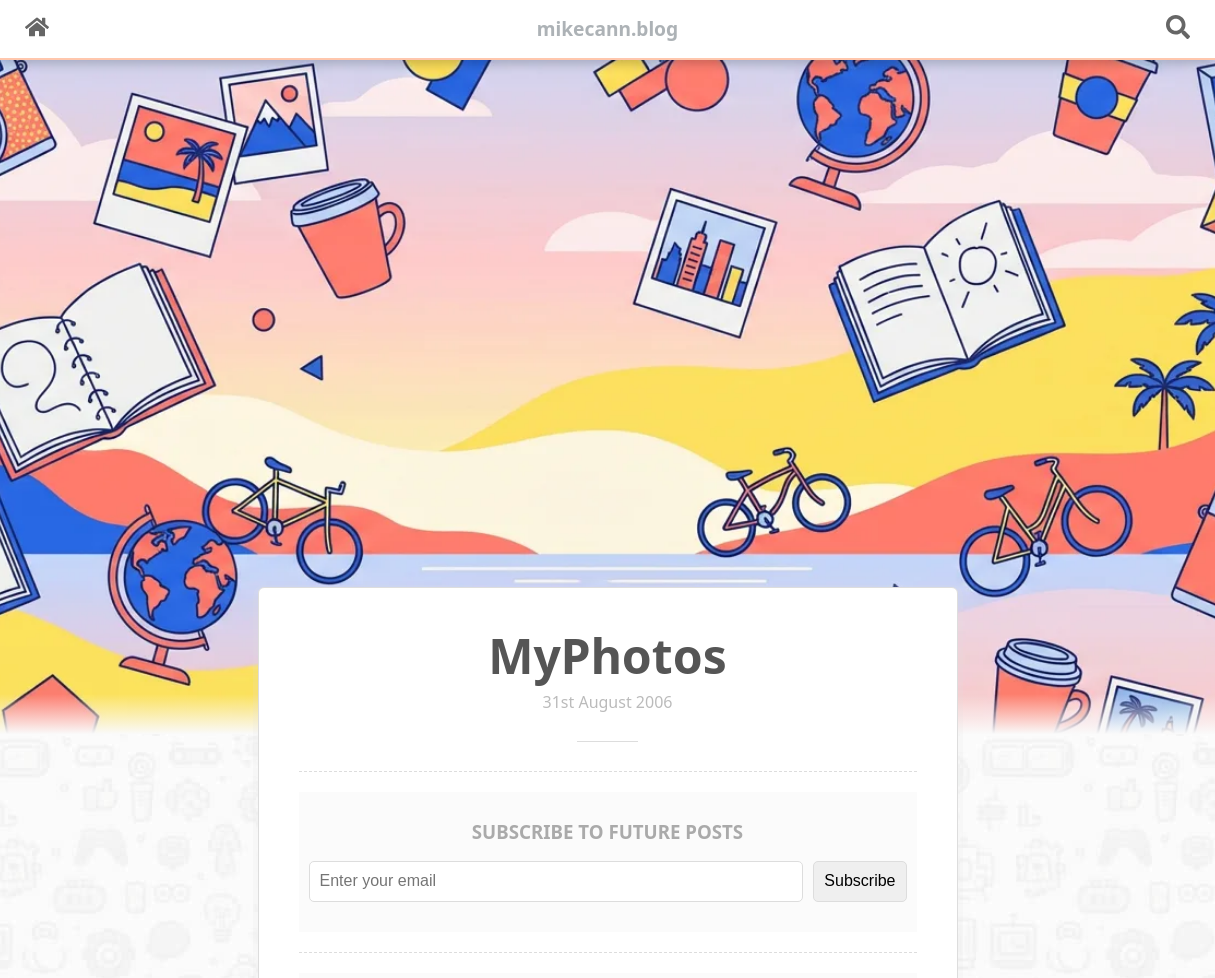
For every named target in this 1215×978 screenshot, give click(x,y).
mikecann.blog (608, 28)
